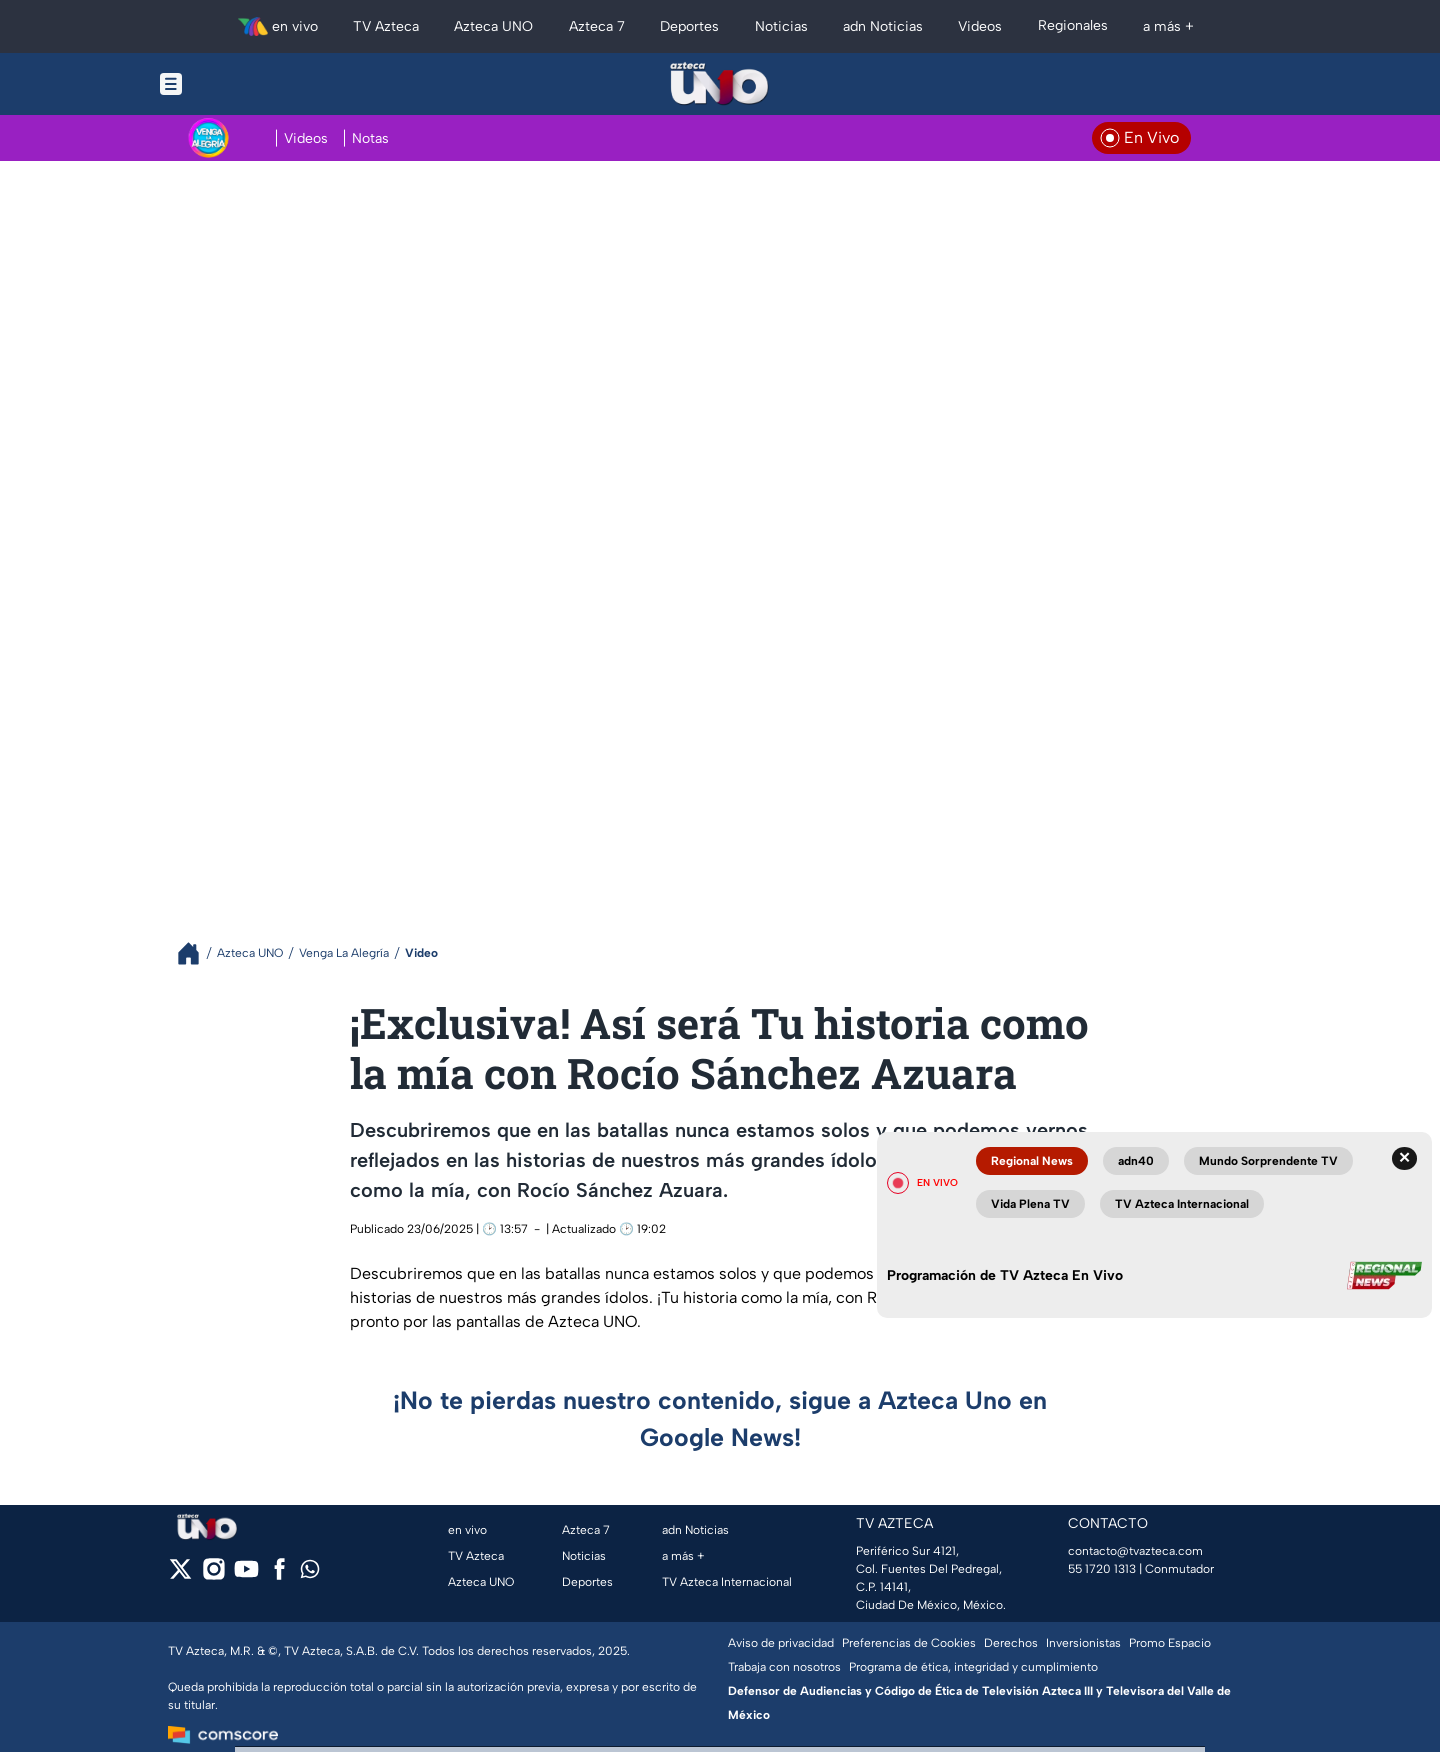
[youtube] (246, 1575)
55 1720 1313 (1102, 1569)
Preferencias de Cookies (909, 1643)
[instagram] (213, 1575)
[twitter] (180, 1575)
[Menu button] (240, 84)
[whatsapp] (310, 1573)
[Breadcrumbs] (196, 953)
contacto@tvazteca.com (1135, 1551)
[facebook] (279, 1575)
